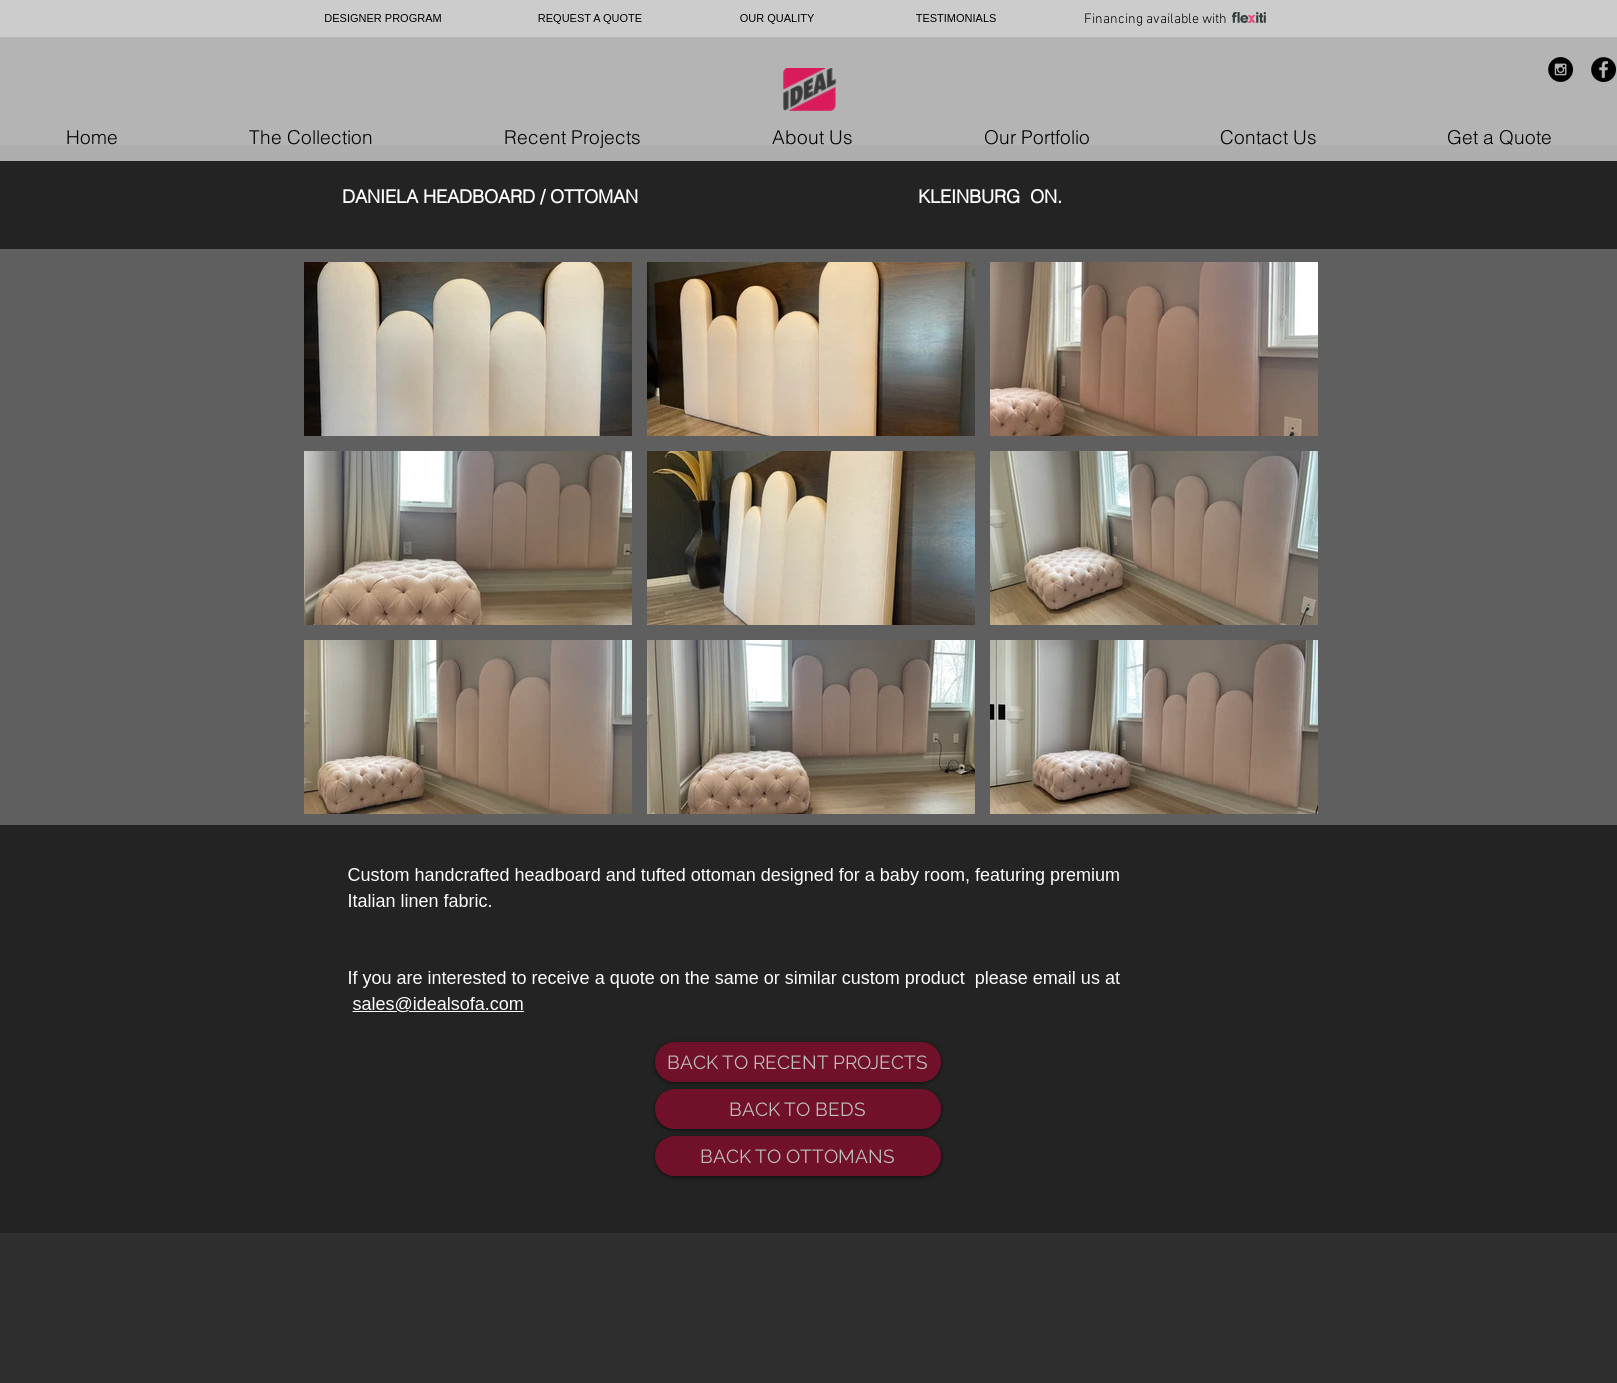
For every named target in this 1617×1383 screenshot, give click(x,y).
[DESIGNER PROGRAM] (383, 18)
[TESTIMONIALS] (956, 18)
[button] (468, 349)
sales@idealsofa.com (438, 1004)
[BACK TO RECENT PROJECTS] (798, 1062)
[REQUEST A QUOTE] (590, 18)
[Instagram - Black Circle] (1560, 69)
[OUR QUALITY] (777, 18)
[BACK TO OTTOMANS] (798, 1156)
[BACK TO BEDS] (798, 1109)
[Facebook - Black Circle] (1603, 69)
